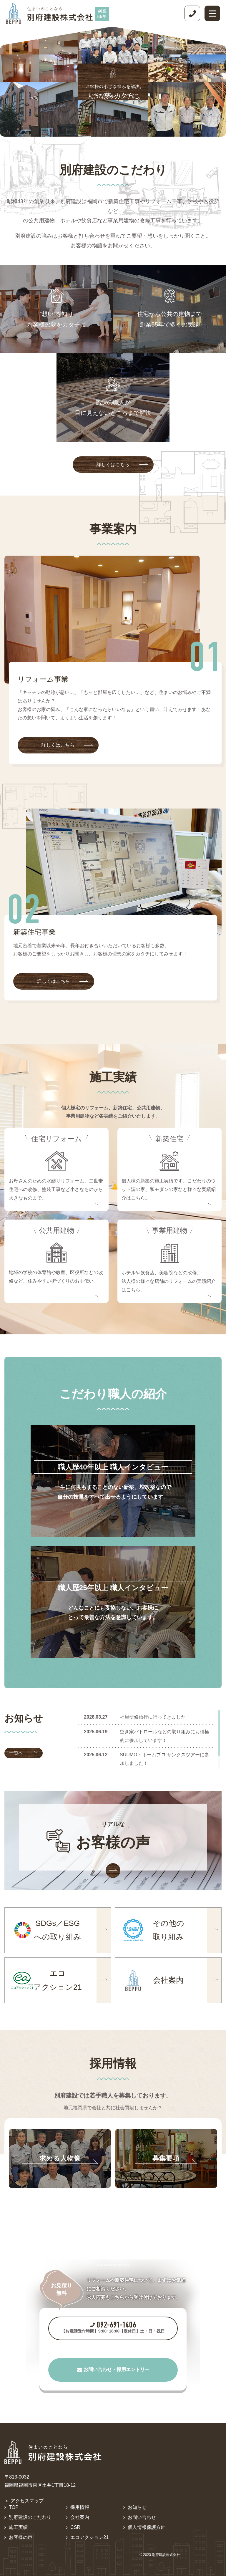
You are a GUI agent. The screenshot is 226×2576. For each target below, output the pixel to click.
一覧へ (23, 1752)
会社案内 (79, 2517)
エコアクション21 (89, 2537)
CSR (75, 2527)
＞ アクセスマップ (23, 2500)
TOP (14, 2507)
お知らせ (137, 2507)
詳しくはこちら (122, 464)
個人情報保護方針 (146, 2527)
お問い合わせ (142, 2517)
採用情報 (79, 2507)
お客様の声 (20, 2537)
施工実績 (18, 2527)
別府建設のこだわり (30, 2517)
